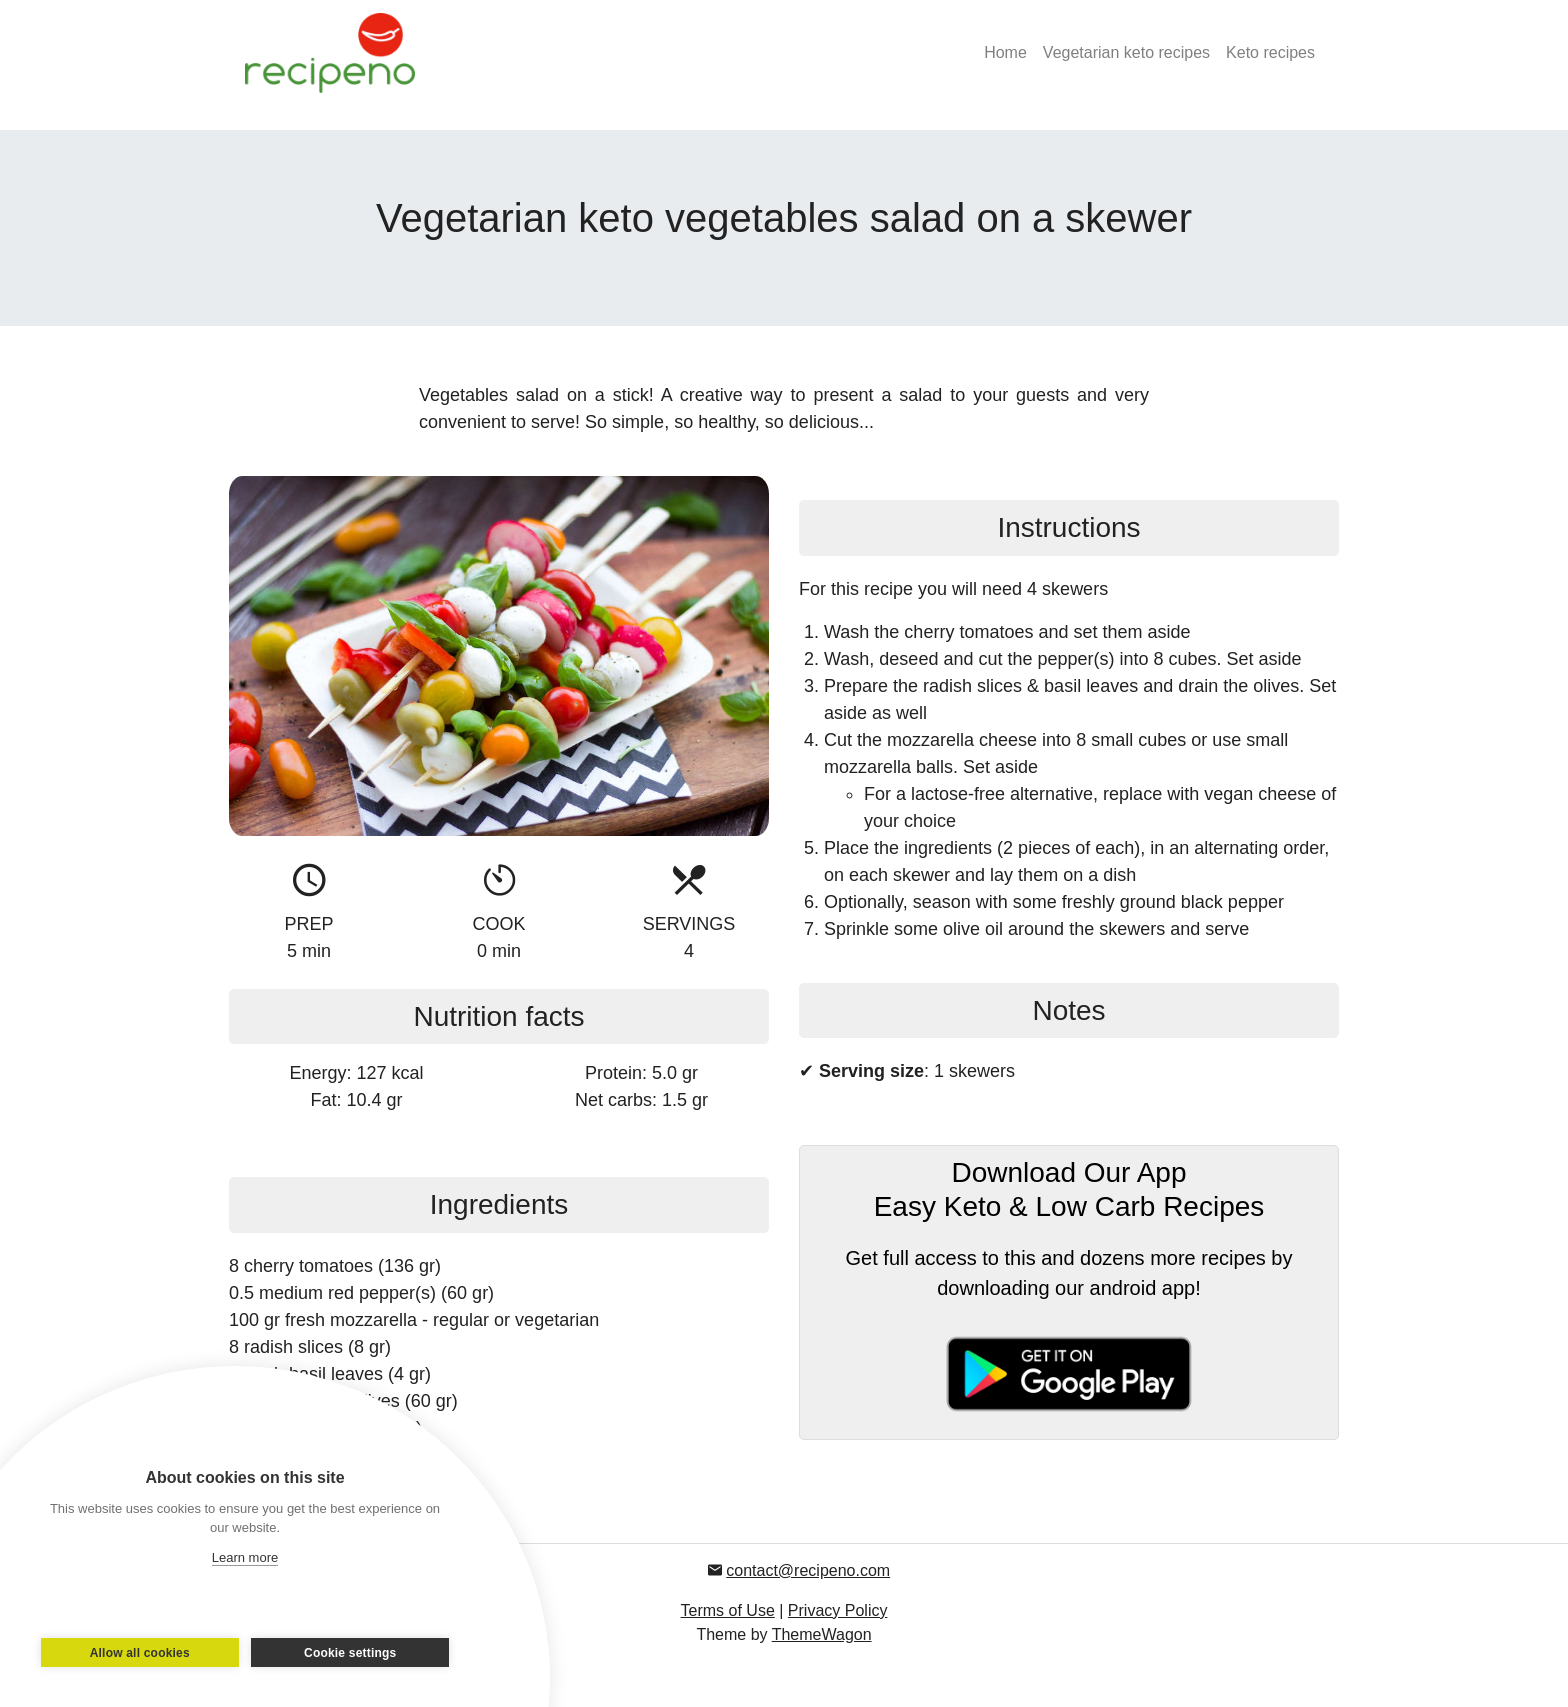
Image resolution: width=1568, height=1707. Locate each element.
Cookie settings (347, 1653)
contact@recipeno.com (808, 1570)
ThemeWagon (822, 1634)
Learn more (245, 1557)
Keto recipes (1270, 52)
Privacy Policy (838, 1610)
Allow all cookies (143, 1653)
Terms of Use (728, 1610)
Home (1005, 52)
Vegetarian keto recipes (1126, 52)
